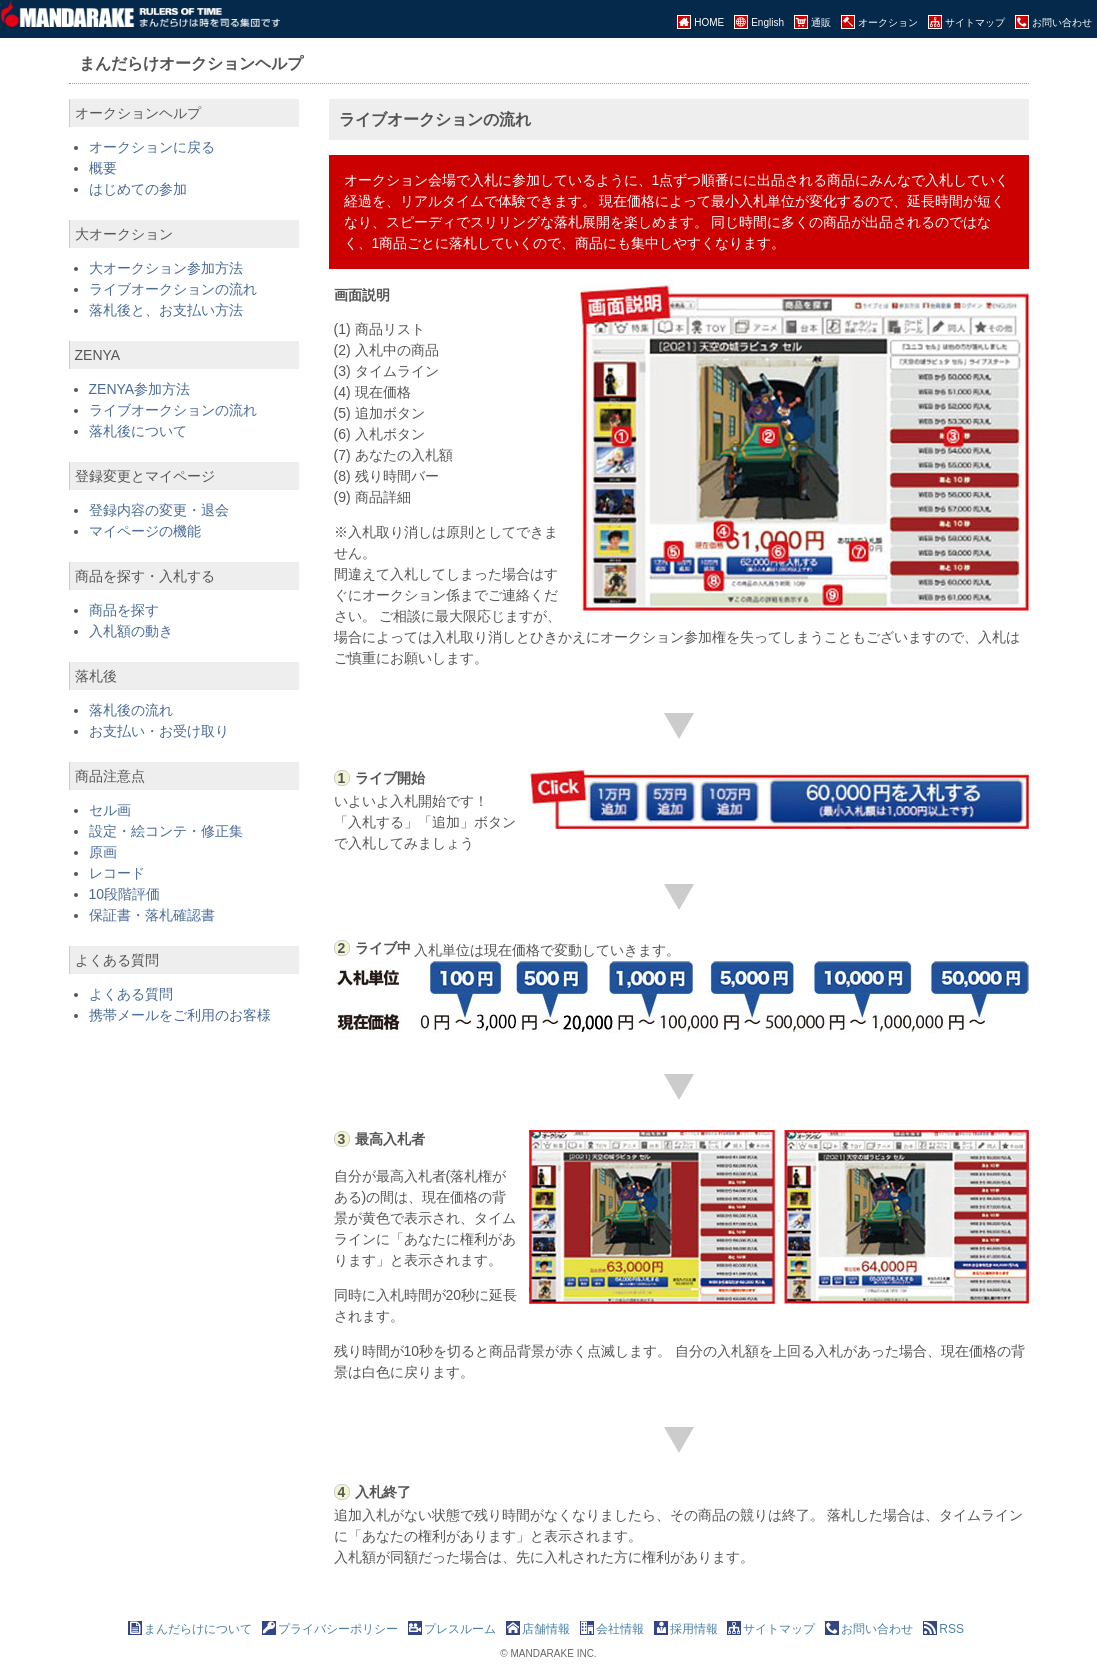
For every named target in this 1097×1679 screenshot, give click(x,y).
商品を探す (124, 610)
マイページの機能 (145, 531)
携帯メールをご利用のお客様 (180, 1015)
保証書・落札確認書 (152, 915)
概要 (103, 168)
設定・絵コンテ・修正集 (166, 831)
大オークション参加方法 (166, 268)
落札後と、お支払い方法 (166, 310)
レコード (117, 873)
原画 (103, 852)
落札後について (138, 431)
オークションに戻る (152, 147)
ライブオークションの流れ (173, 289)
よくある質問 (131, 994)
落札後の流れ (131, 710)
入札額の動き (131, 631)
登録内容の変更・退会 (159, 510)
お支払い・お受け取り (159, 731)
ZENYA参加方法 (140, 389)
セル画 (110, 810)
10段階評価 (125, 894)
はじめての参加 (138, 189)
